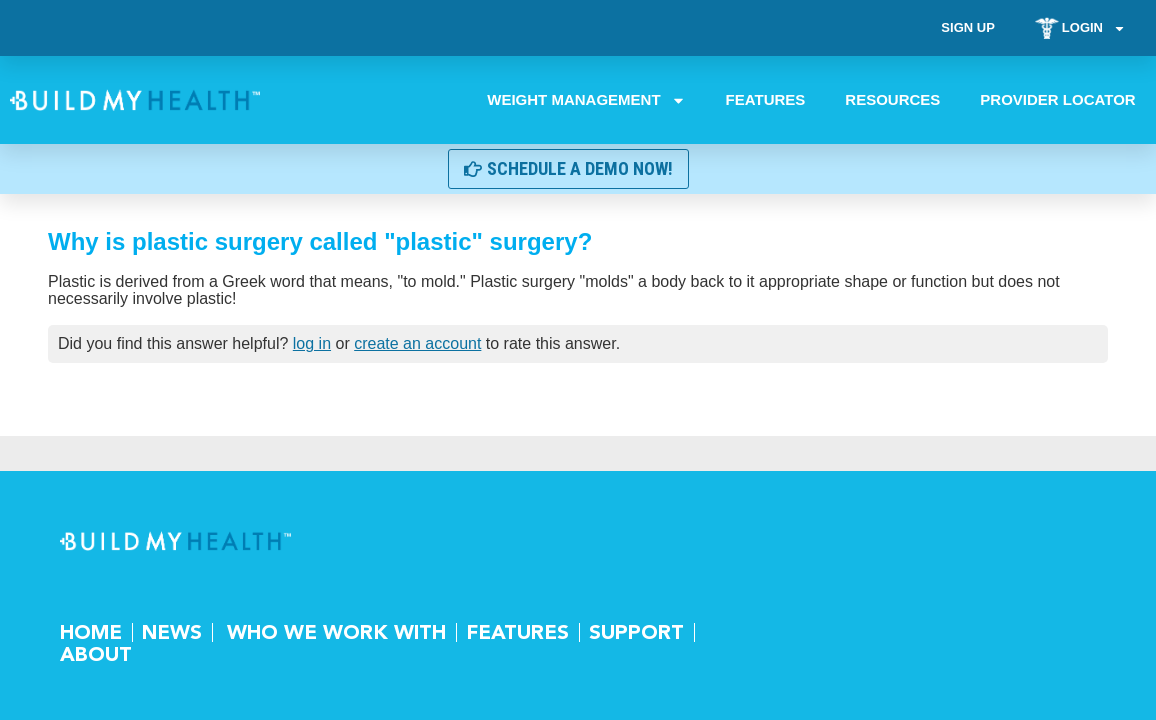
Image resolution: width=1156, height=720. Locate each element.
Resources (893, 99)
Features (766, 99)
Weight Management (587, 100)
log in (312, 343)
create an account (417, 343)
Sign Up (967, 27)
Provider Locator (1058, 99)
